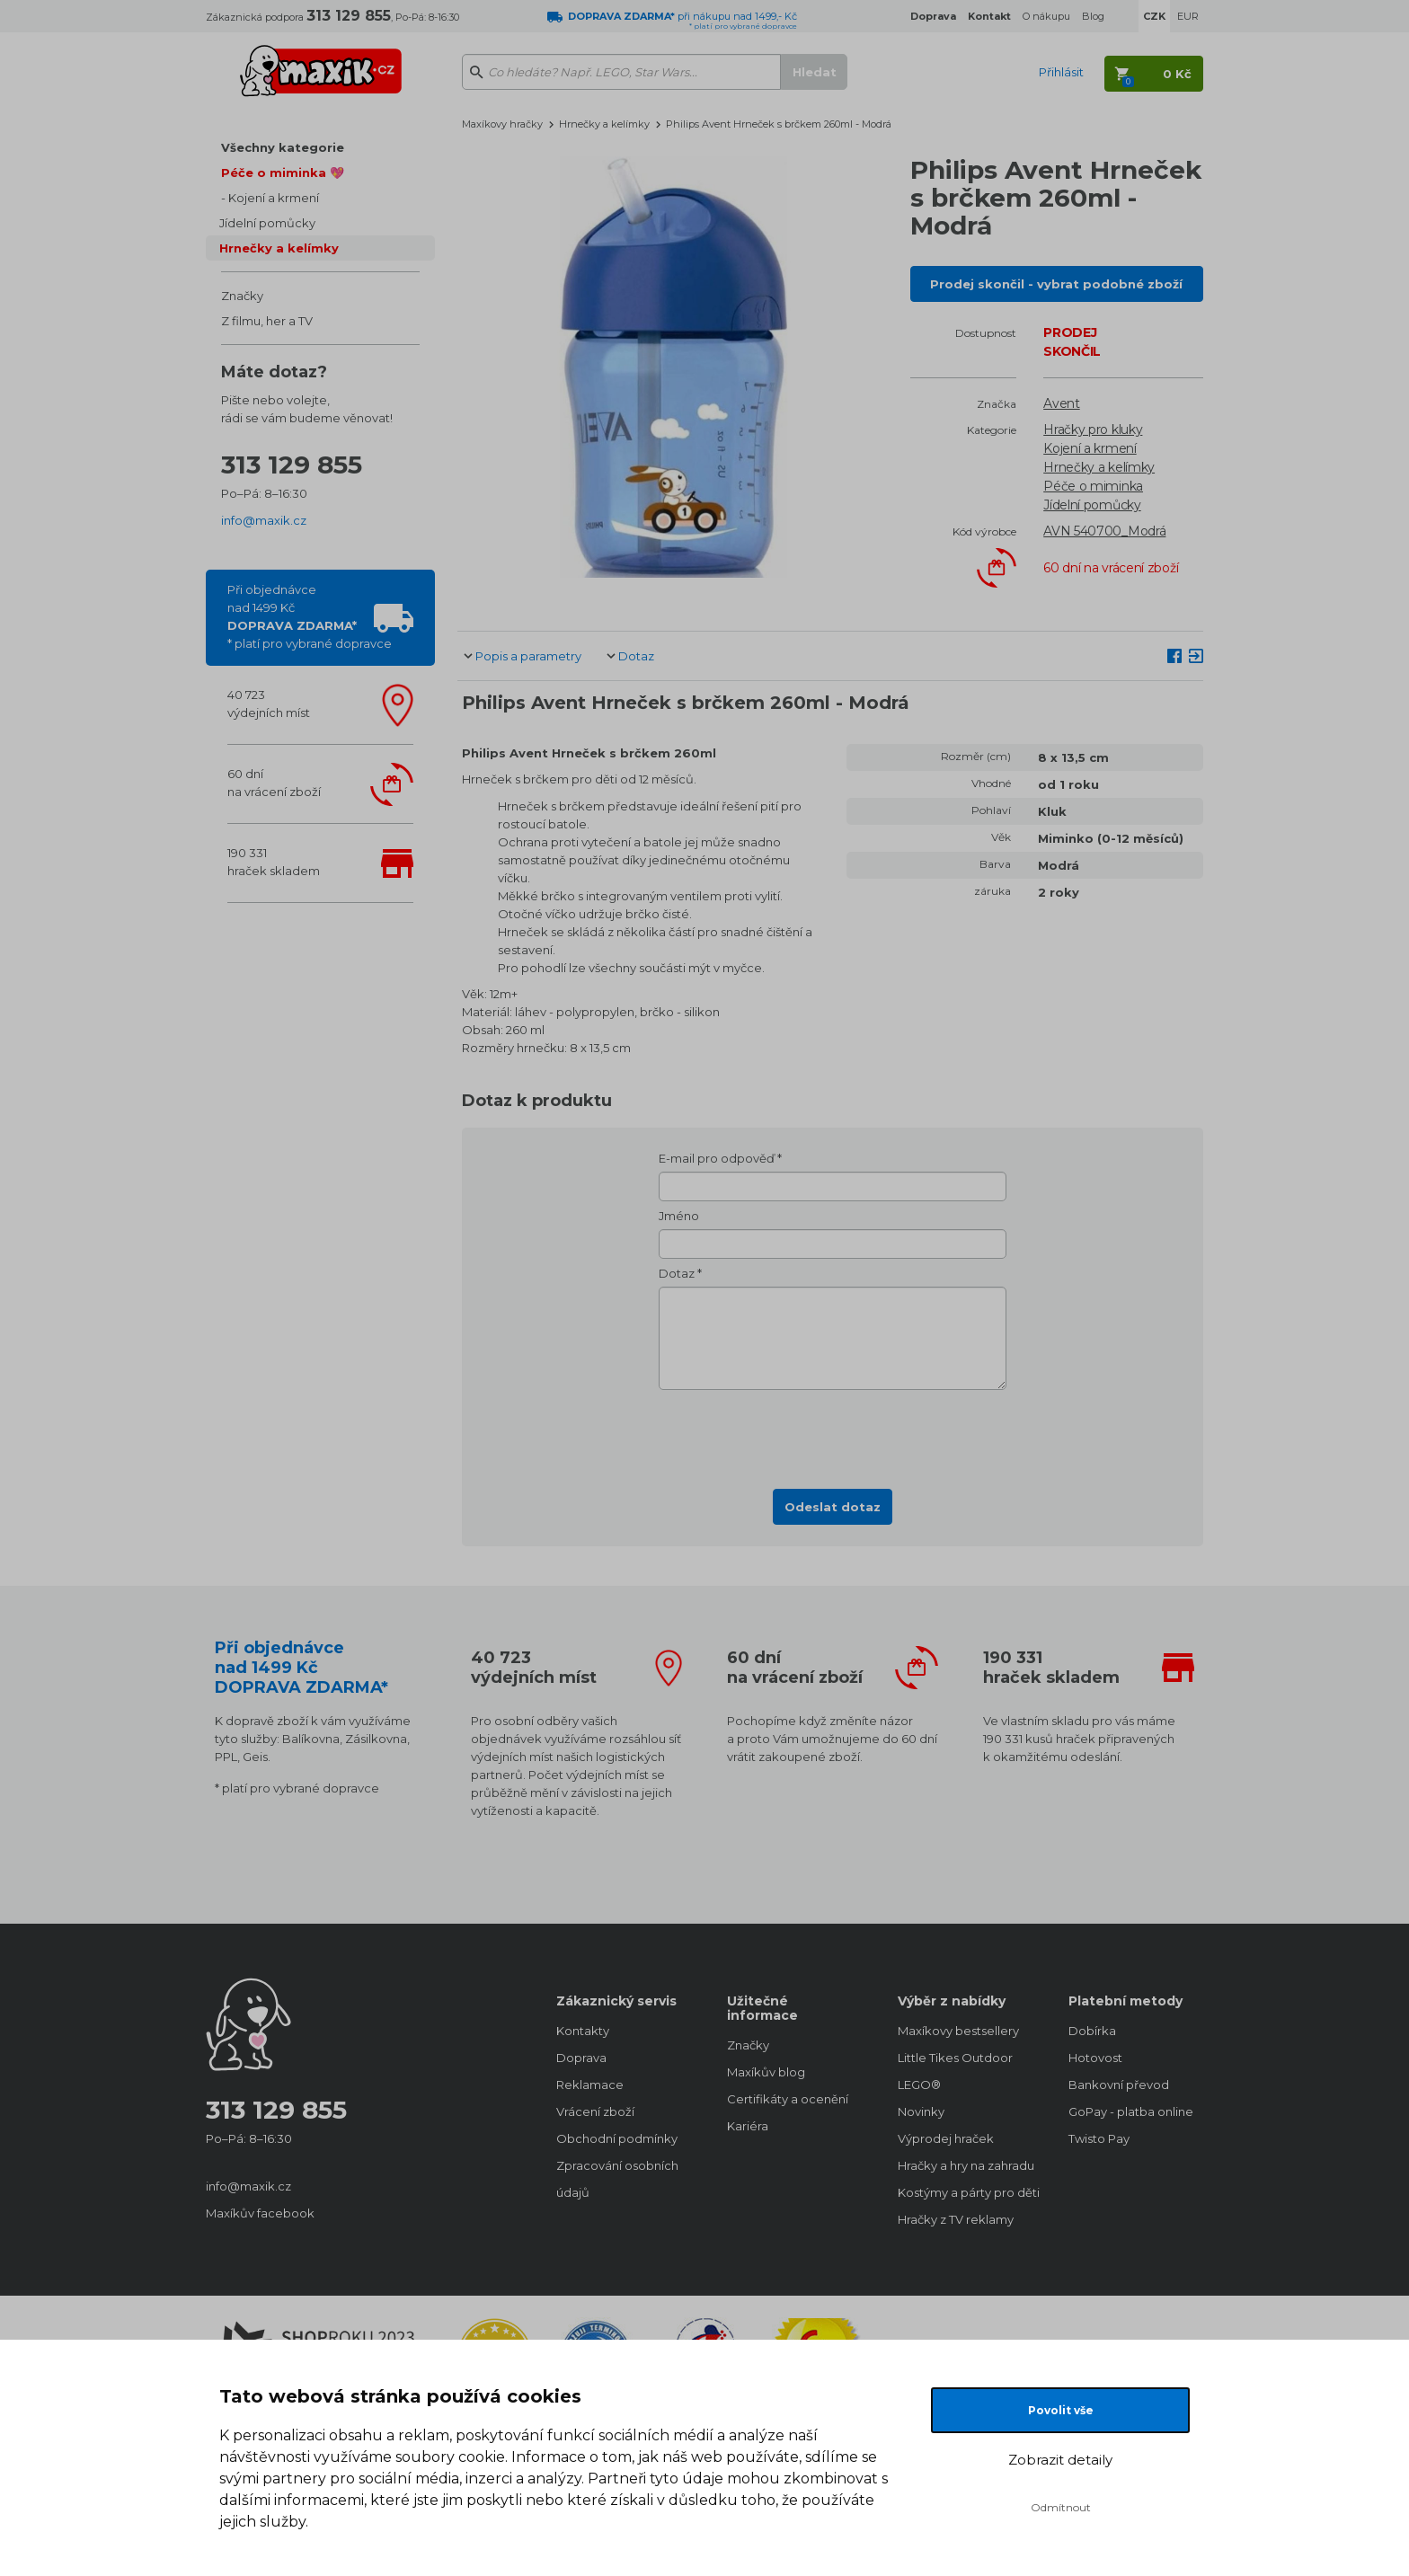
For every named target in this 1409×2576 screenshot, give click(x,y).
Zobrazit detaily (1060, 2459)
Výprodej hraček (946, 2138)
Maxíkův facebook (260, 2213)
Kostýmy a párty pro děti (965, 2192)
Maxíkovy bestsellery (958, 2030)
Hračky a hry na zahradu (965, 2165)
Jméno (679, 1215)
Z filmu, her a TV (267, 321)
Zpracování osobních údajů (617, 2179)
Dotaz (636, 656)
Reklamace (590, 2084)
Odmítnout (1061, 2507)
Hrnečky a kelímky (279, 248)
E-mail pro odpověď (717, 1158)
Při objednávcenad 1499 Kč (309, 616)
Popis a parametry (528, 656)
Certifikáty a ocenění (787, 2099)
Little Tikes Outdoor (955, 2057)
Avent (1061, 403)
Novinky (921, 2111)
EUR (1188, 16)
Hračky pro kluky (1092, 429)
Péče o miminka (1093, 486)
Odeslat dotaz (832, 1507)
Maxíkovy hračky (502, 124)
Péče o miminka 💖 (282, 172)
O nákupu (1046, 16)
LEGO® (919, 2084)
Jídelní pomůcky (267, 223)
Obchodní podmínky (617, 2138)
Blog (1093, 16)
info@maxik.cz (263, 520)
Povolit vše (1061, 2410)
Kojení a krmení (273, 197)
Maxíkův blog (766, 2072)
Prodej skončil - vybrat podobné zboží (1056, 284)
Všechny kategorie (282, 147)
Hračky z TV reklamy (956, 2219)
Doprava (581, 2057)
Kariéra (747, 2126)
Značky (242, 295)
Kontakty (582, 2030)
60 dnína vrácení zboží (274, 782)
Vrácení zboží (595, 2111)
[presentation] (833, 1434)
